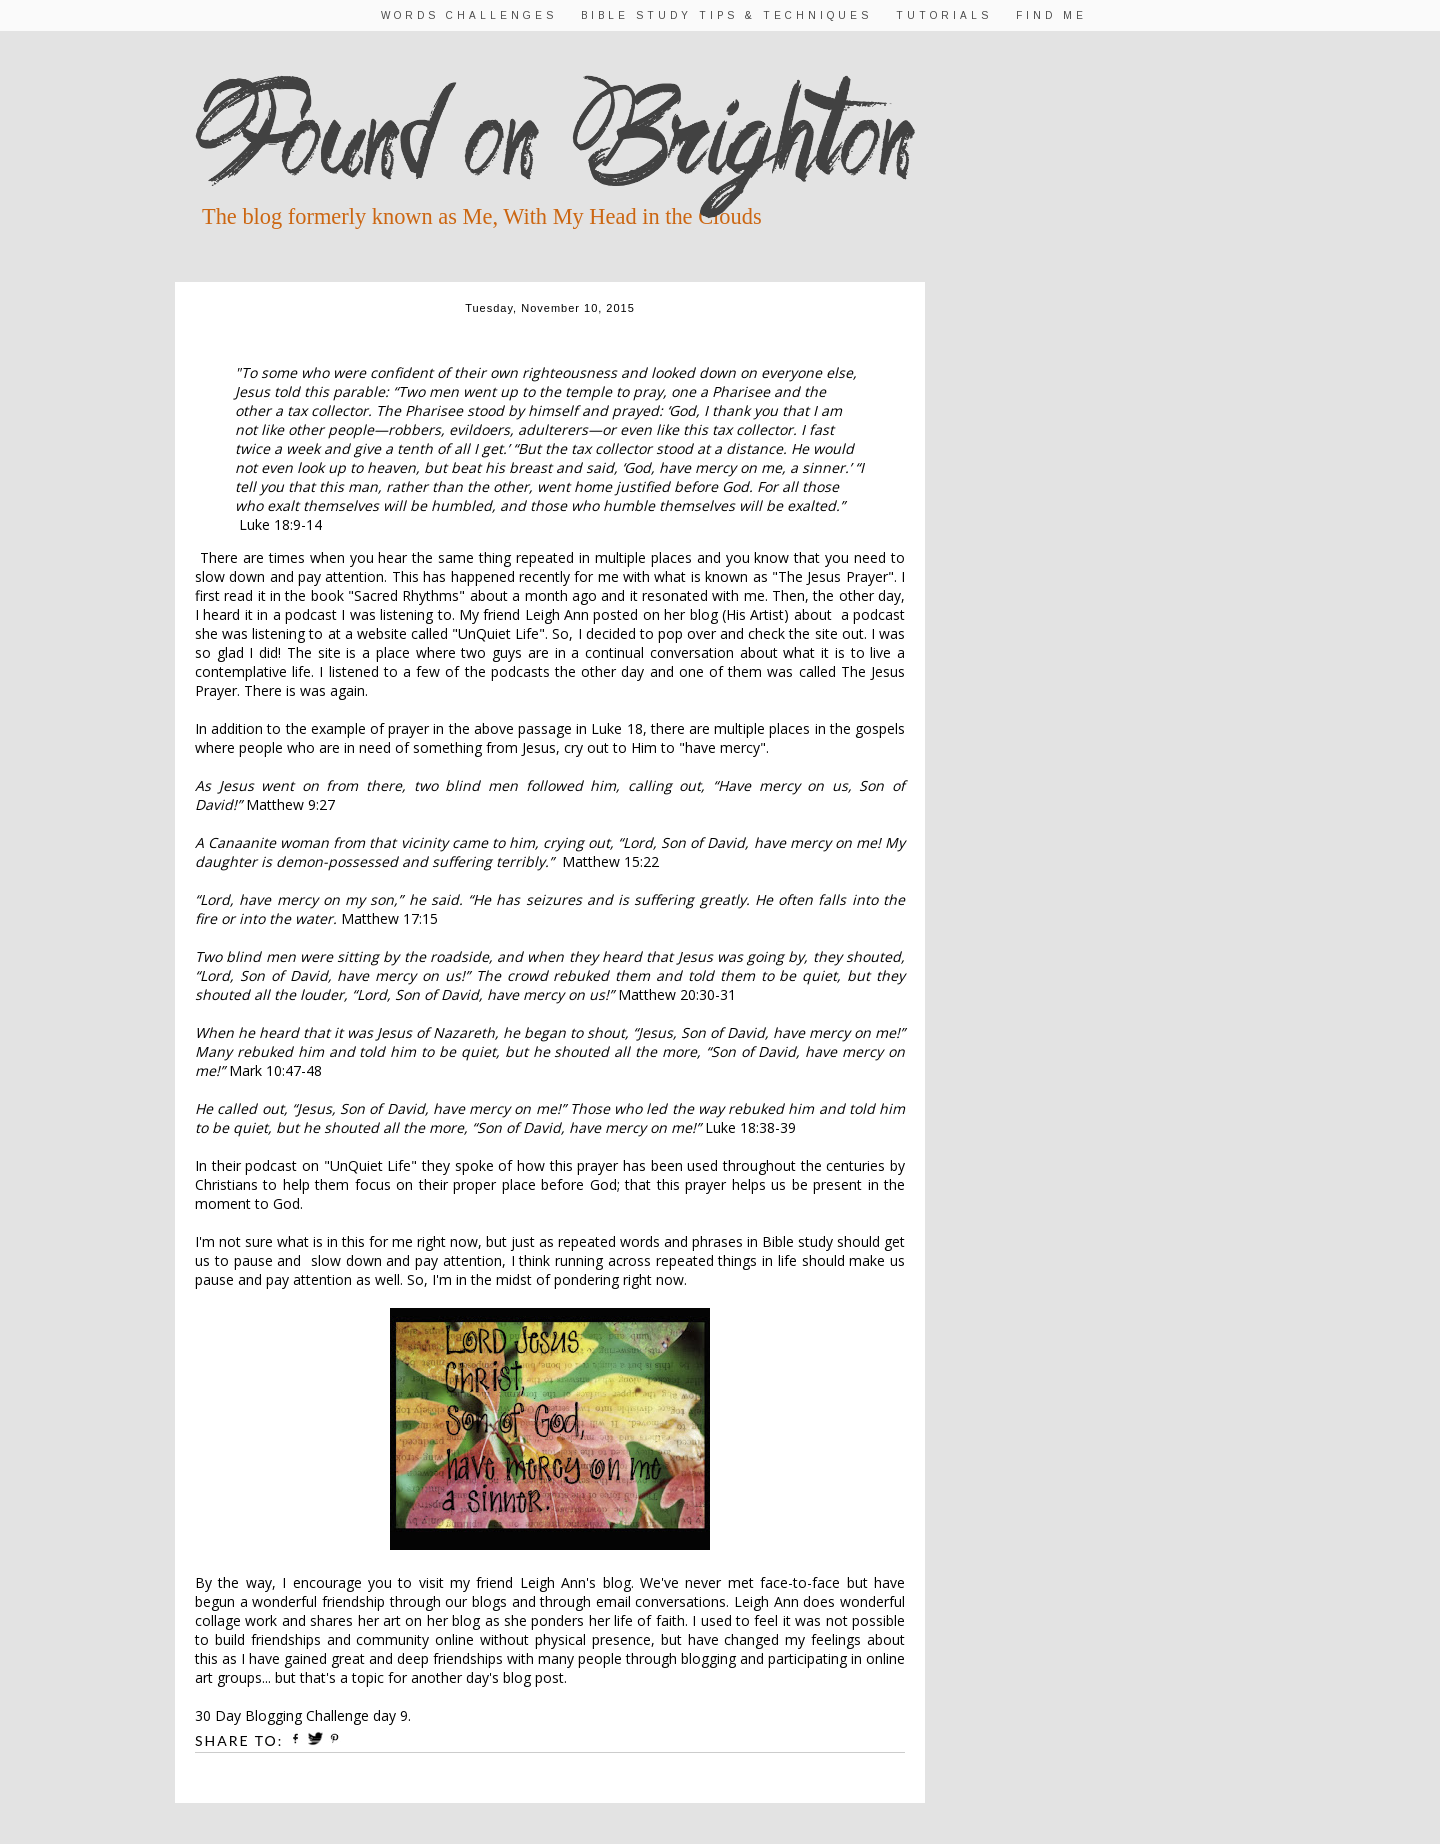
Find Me (1051, 15)
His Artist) (757, 614)
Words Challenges (469, 15)
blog (617, 1582)
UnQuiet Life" (501, 633)
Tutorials (944, 15)
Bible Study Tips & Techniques (726, 15)
